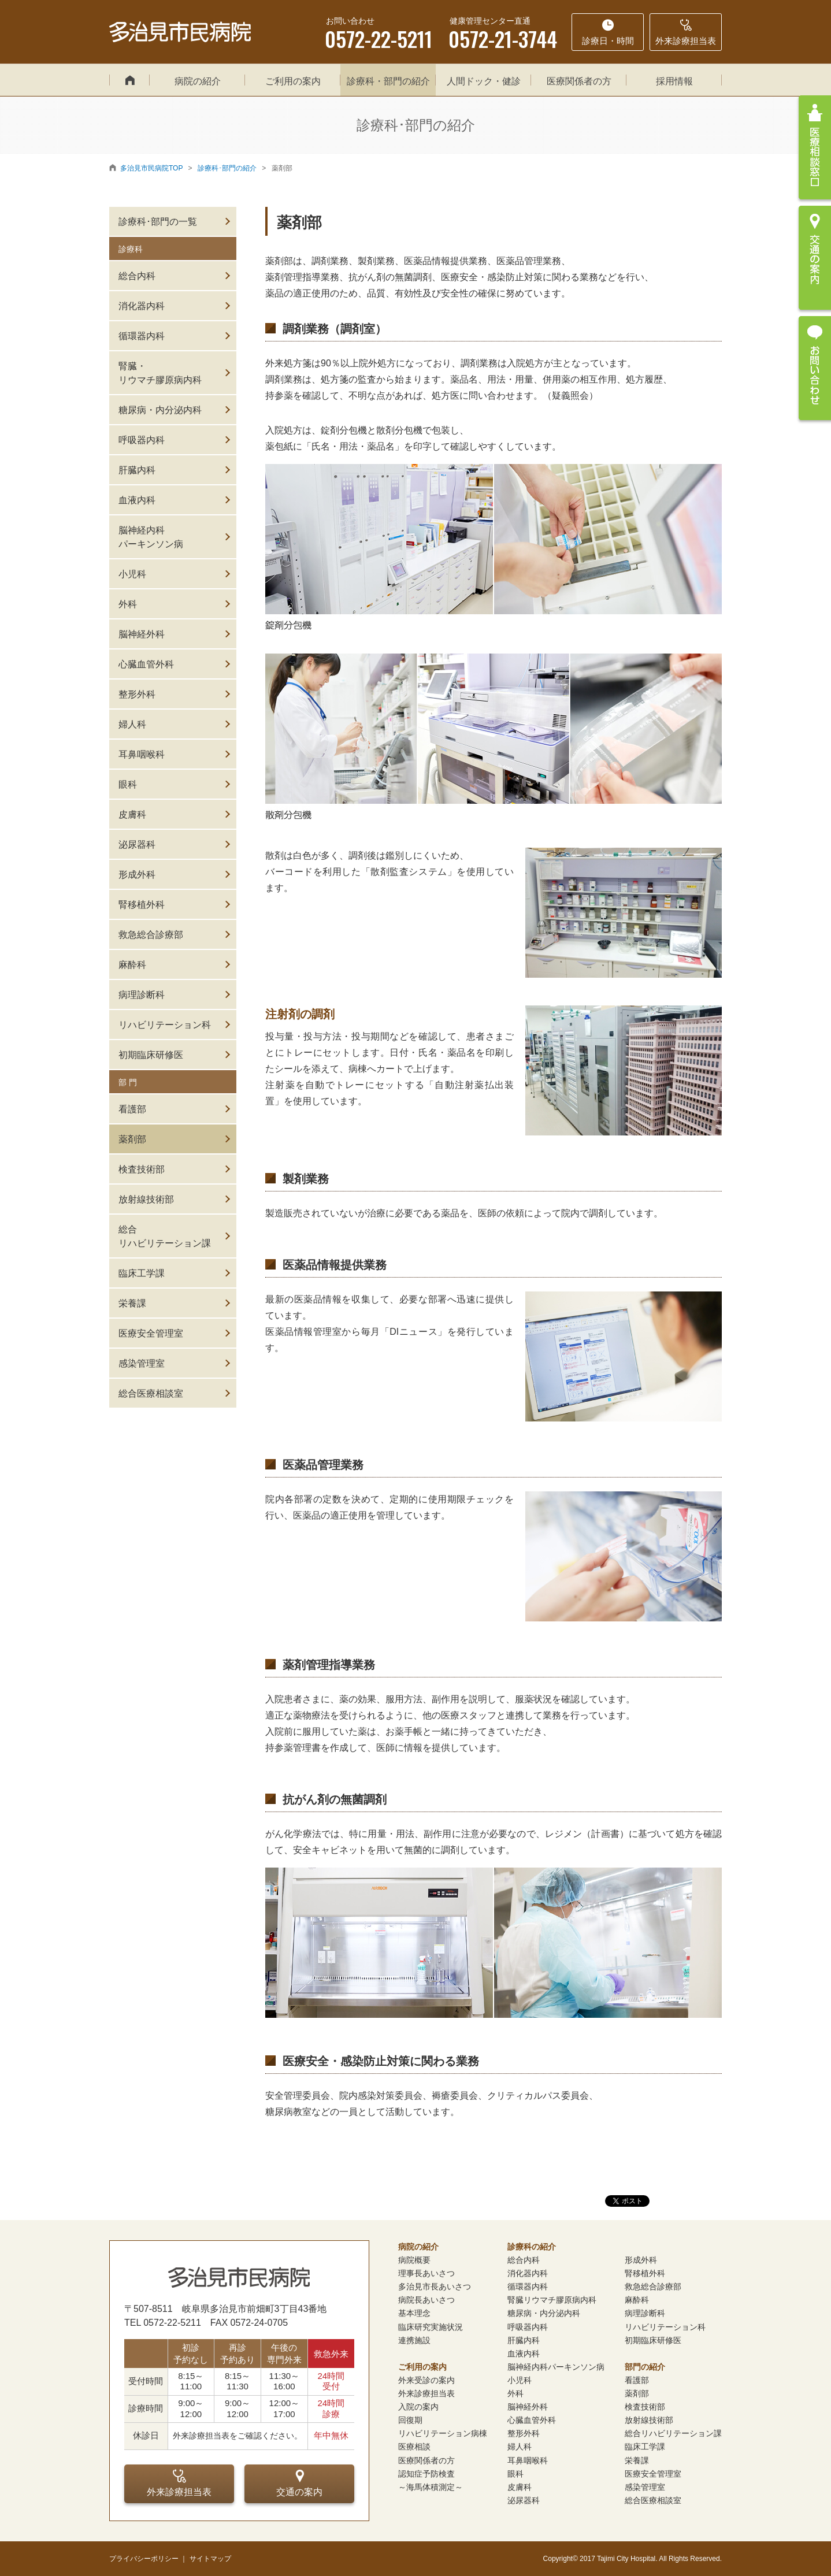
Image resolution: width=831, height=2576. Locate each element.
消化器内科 (141, 306)
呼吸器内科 (141, 440)
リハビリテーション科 (164, 1025)
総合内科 (136, 276)
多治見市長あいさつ (434, 2286)
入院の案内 (418, 2406)
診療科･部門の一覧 (157, 222)
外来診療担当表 (179, 2483)
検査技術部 (141, 1169)
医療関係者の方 (579, 81)
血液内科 (136, 500)
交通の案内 (299, 2483)
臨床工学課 (141, 1273)
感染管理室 (141, 1363)
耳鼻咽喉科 (141, 754)
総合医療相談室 (150, 1393)
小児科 (132, 574)
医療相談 (414, 2446)
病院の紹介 (198, 81)
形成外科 (136, 874)
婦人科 (132, 724)
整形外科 (136, 694)
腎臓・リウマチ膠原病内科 (160, 373)
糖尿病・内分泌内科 (160, 410)
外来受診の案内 (426, 2380)
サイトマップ (210, 2559)
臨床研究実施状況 (430, 2327)
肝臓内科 (136, 470)
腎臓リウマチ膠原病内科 (551, 2299)
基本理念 (414, 2313)
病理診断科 (141, 995)
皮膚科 (132, 814)
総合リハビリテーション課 (164, 1236)
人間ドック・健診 (484, 81)
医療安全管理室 (150, 1333)
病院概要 (414, 2260)
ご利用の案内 (293, 81)
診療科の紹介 (531, 2246)
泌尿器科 (136, 844)
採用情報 (674, 81)
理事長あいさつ (426, 2273)
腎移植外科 (141, 905)
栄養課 (132, 1303)
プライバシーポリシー (144, 2559)
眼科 (127, 784)
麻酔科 (132, 965)
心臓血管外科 (146, 664)
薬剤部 (132, 1139)
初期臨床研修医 (150, 1055)
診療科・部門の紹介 (388, 81)
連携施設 (414, 2340)
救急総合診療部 (150, 935)
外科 (127, 604)
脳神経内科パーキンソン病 (150, 537)
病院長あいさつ (426, 2299)
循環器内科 (141, 336)
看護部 (132, 1109)
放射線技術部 (146, 1199)
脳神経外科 (141, 634)
